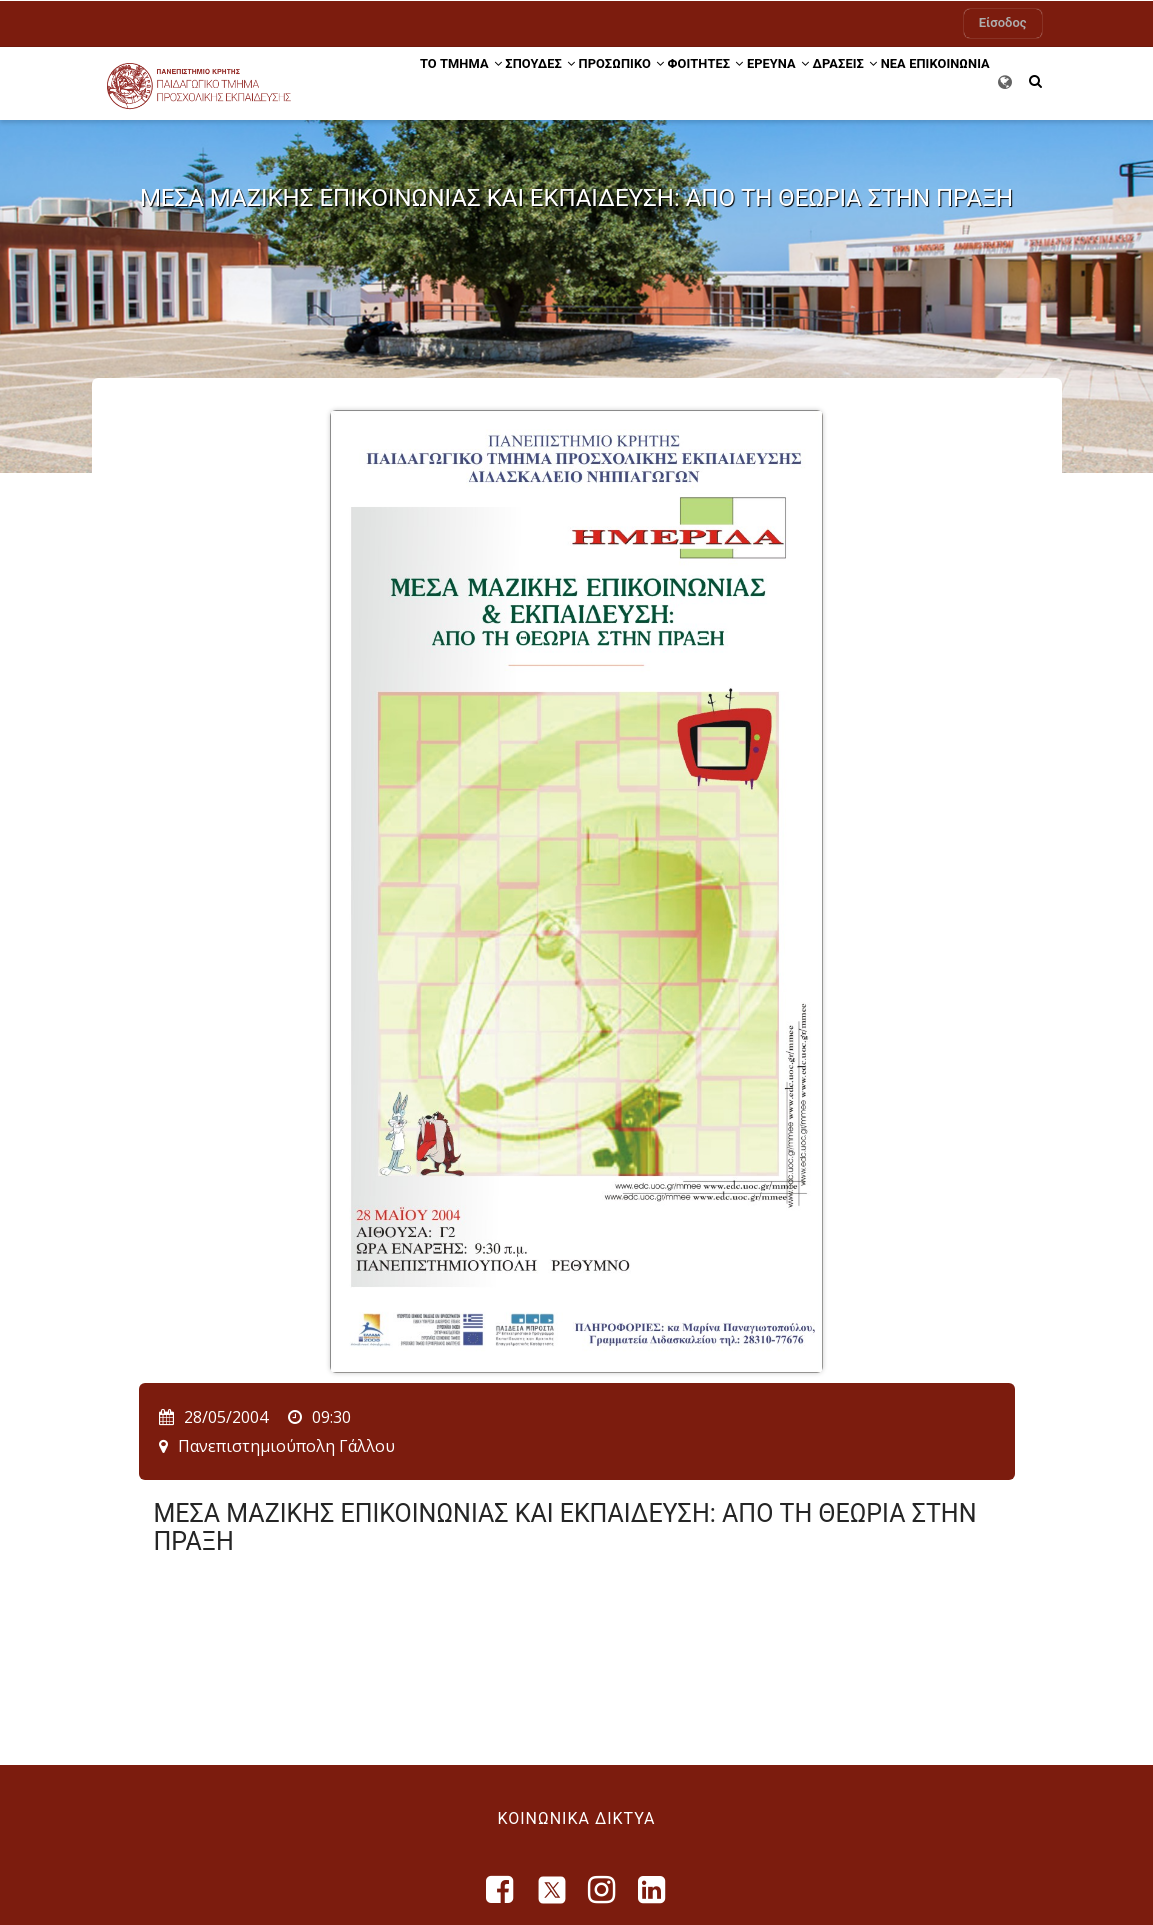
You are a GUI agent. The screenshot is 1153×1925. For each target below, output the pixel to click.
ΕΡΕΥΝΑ (783, 83)
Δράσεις (866, 83)
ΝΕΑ (931, 83)
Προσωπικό (592, 83)
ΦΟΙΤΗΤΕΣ (694, 83)
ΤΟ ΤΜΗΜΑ (400, 83)
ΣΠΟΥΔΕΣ (496, 83)
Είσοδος (1003, 22)
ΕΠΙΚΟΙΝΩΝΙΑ (399, 157)
